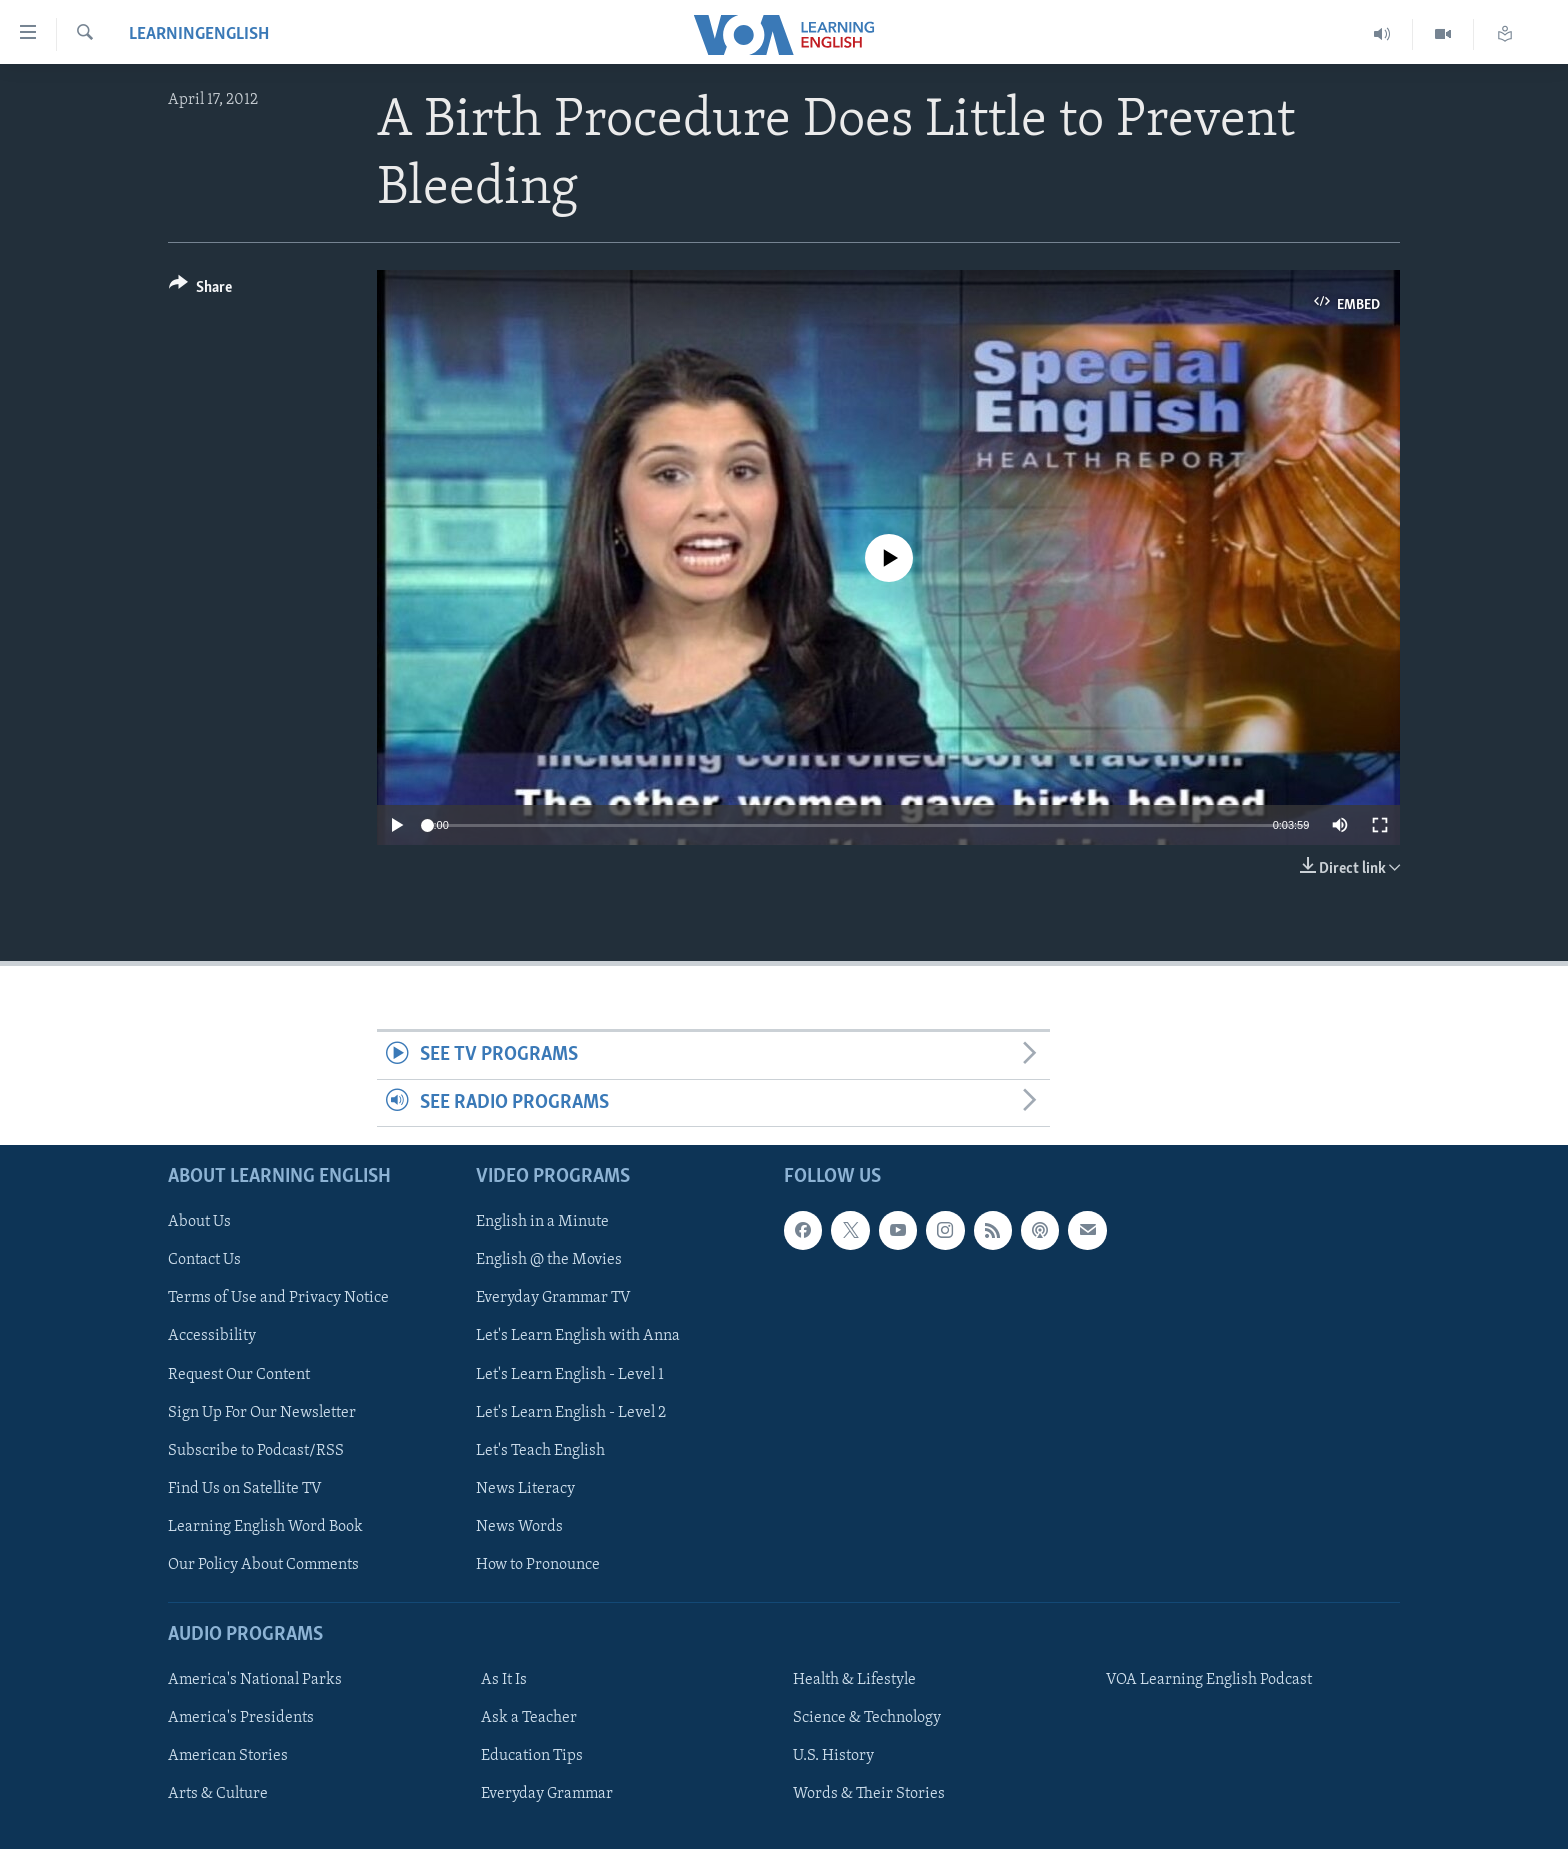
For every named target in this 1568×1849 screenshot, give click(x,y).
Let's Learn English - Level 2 (571, 1413)
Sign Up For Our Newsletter (262, 1413)
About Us (199, 1222)
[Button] (200, 290)
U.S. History (833, 1756)
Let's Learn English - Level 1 (570, 1375)
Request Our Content (239, 1375)
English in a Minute (542, 1222)
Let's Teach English (540, 1451)
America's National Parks (255, 1680)
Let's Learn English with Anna (578, 1337)
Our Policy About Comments (263, 1565)
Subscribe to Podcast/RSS (256, 1451)
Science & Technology (867, 1718)
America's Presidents (241, 1718)
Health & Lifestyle (854, 1680)
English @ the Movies (549, 1260)
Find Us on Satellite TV (245, 1489)
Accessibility (212, 1337)
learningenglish (199, 34)
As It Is (504, 1680)
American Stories (228, 1756)
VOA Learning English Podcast (1209, 1680)
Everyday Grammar (547, 1794)
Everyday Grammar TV (553, 1298)
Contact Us (204, 1260)
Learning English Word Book (265, 1527)
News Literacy (525, 1489)
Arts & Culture (218, 1794)
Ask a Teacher (529, 1718)
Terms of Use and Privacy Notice (278, 1298)
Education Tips (532, 1756)
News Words (519, 1527)
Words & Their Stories (869, 1794)
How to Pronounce (538, 1565)
